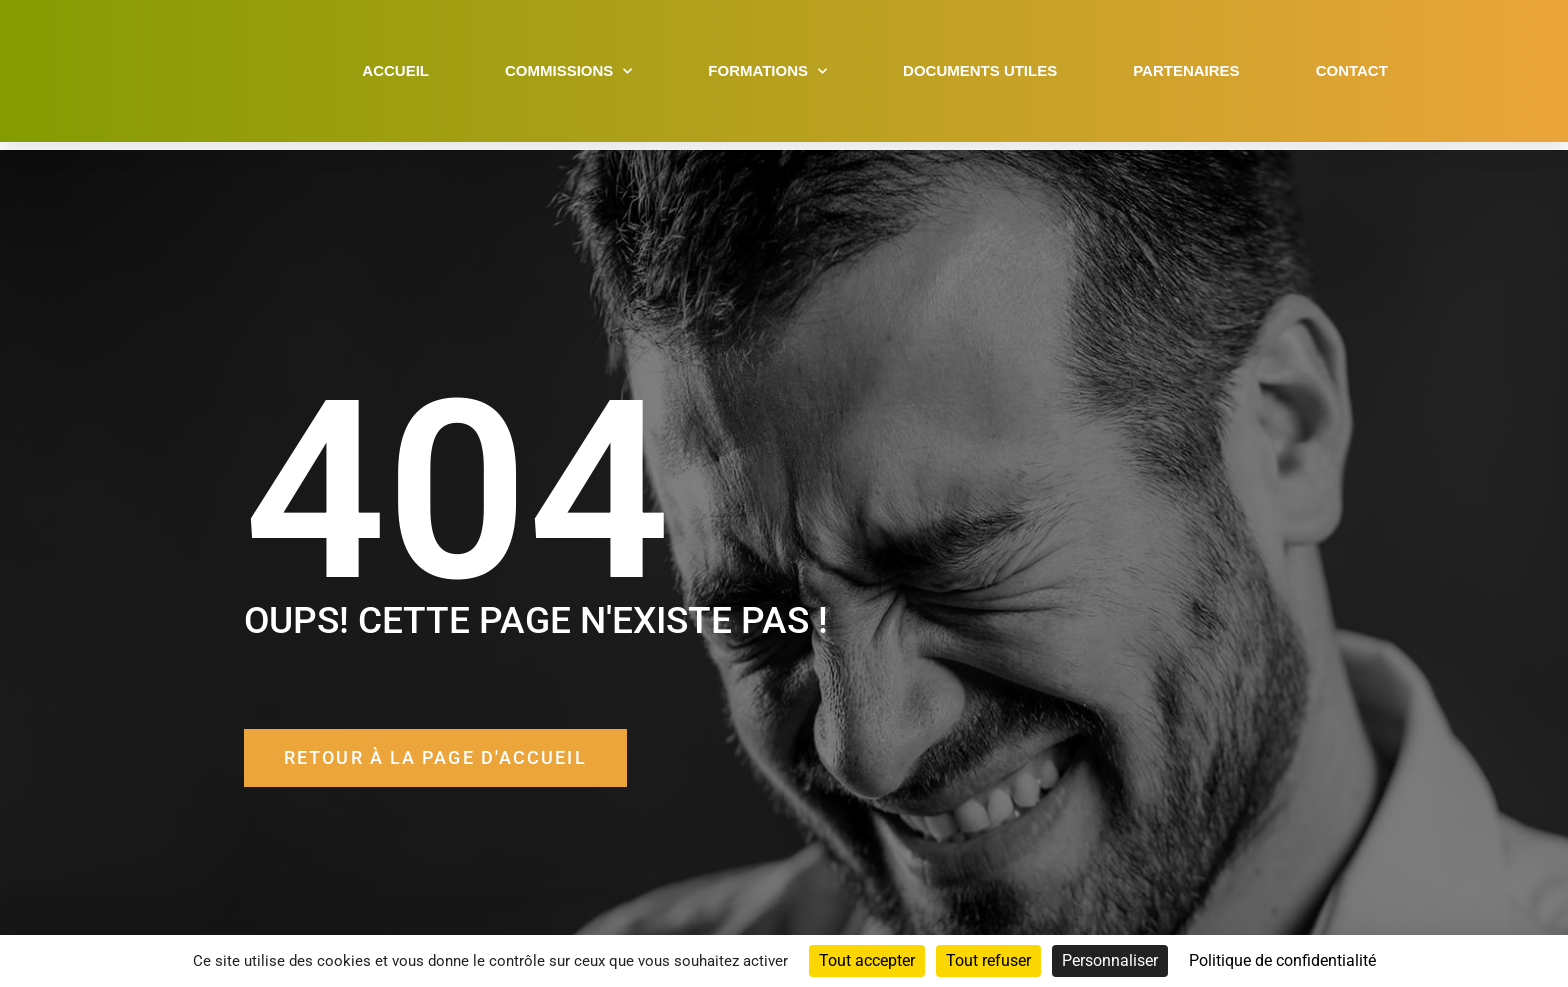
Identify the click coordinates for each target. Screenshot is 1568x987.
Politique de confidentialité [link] (1282, 960)
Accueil (395, 74)
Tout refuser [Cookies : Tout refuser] (988, 960)
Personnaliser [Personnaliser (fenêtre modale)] (1110, 960)
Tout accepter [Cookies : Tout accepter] (867, 960)
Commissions (568, 75)
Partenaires (1186, 74)
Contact (1352, 74)
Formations (767, 75)
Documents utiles (980, 74)
